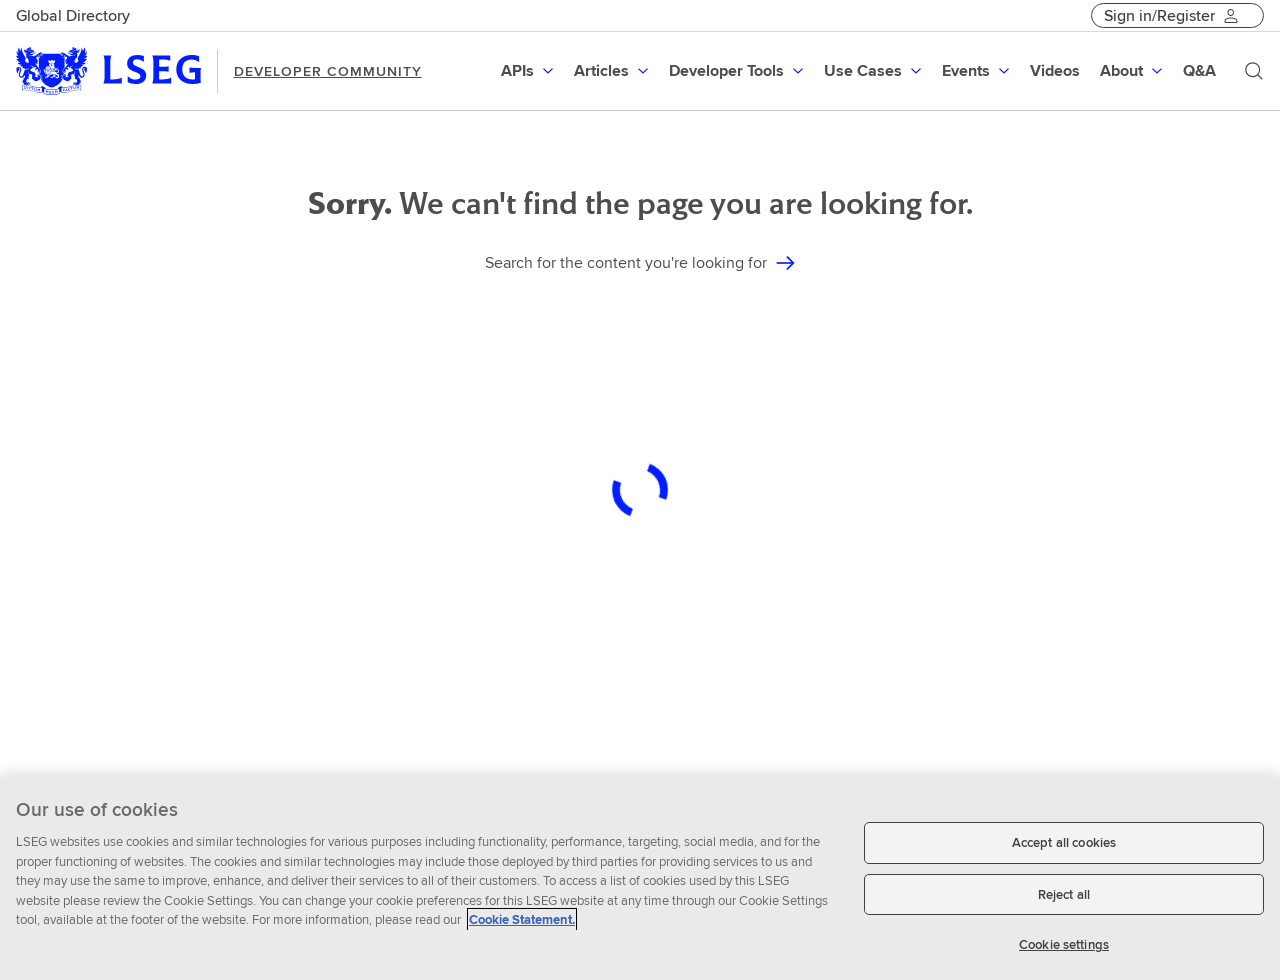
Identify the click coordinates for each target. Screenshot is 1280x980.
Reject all (1064, 894)
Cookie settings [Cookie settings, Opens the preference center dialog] (1064, 944)
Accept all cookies (1064, 842)
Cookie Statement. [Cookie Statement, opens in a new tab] (522, 919)
